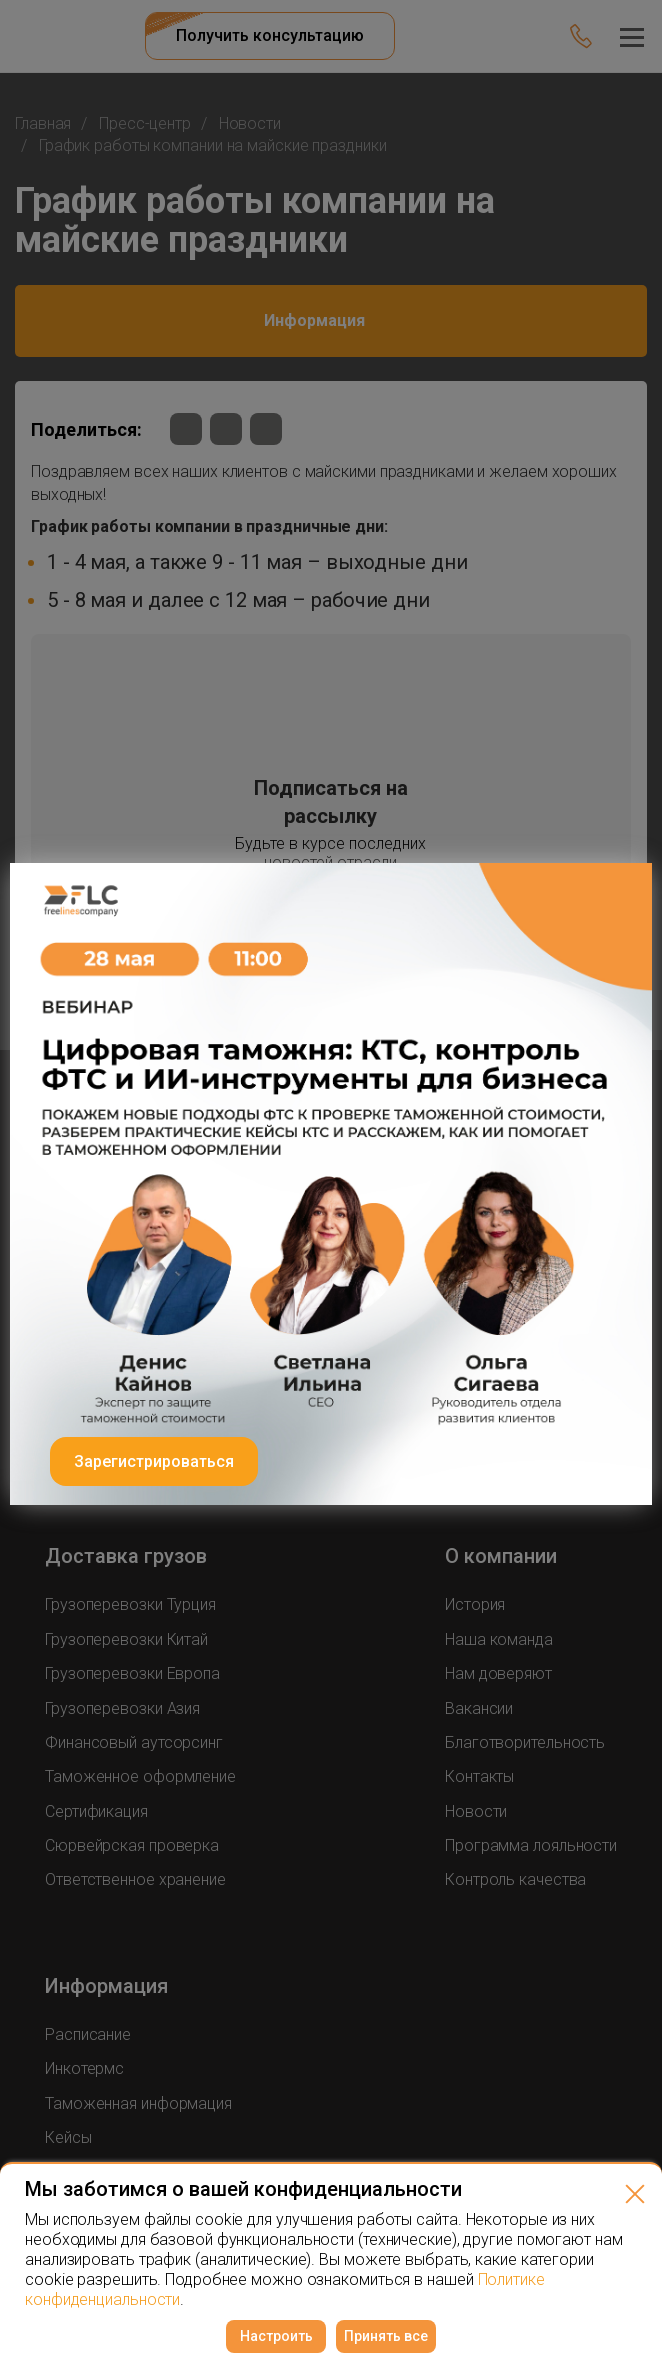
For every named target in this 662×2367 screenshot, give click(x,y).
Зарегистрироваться (154, 1461)
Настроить (276, 2336)
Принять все (386, 2336)
